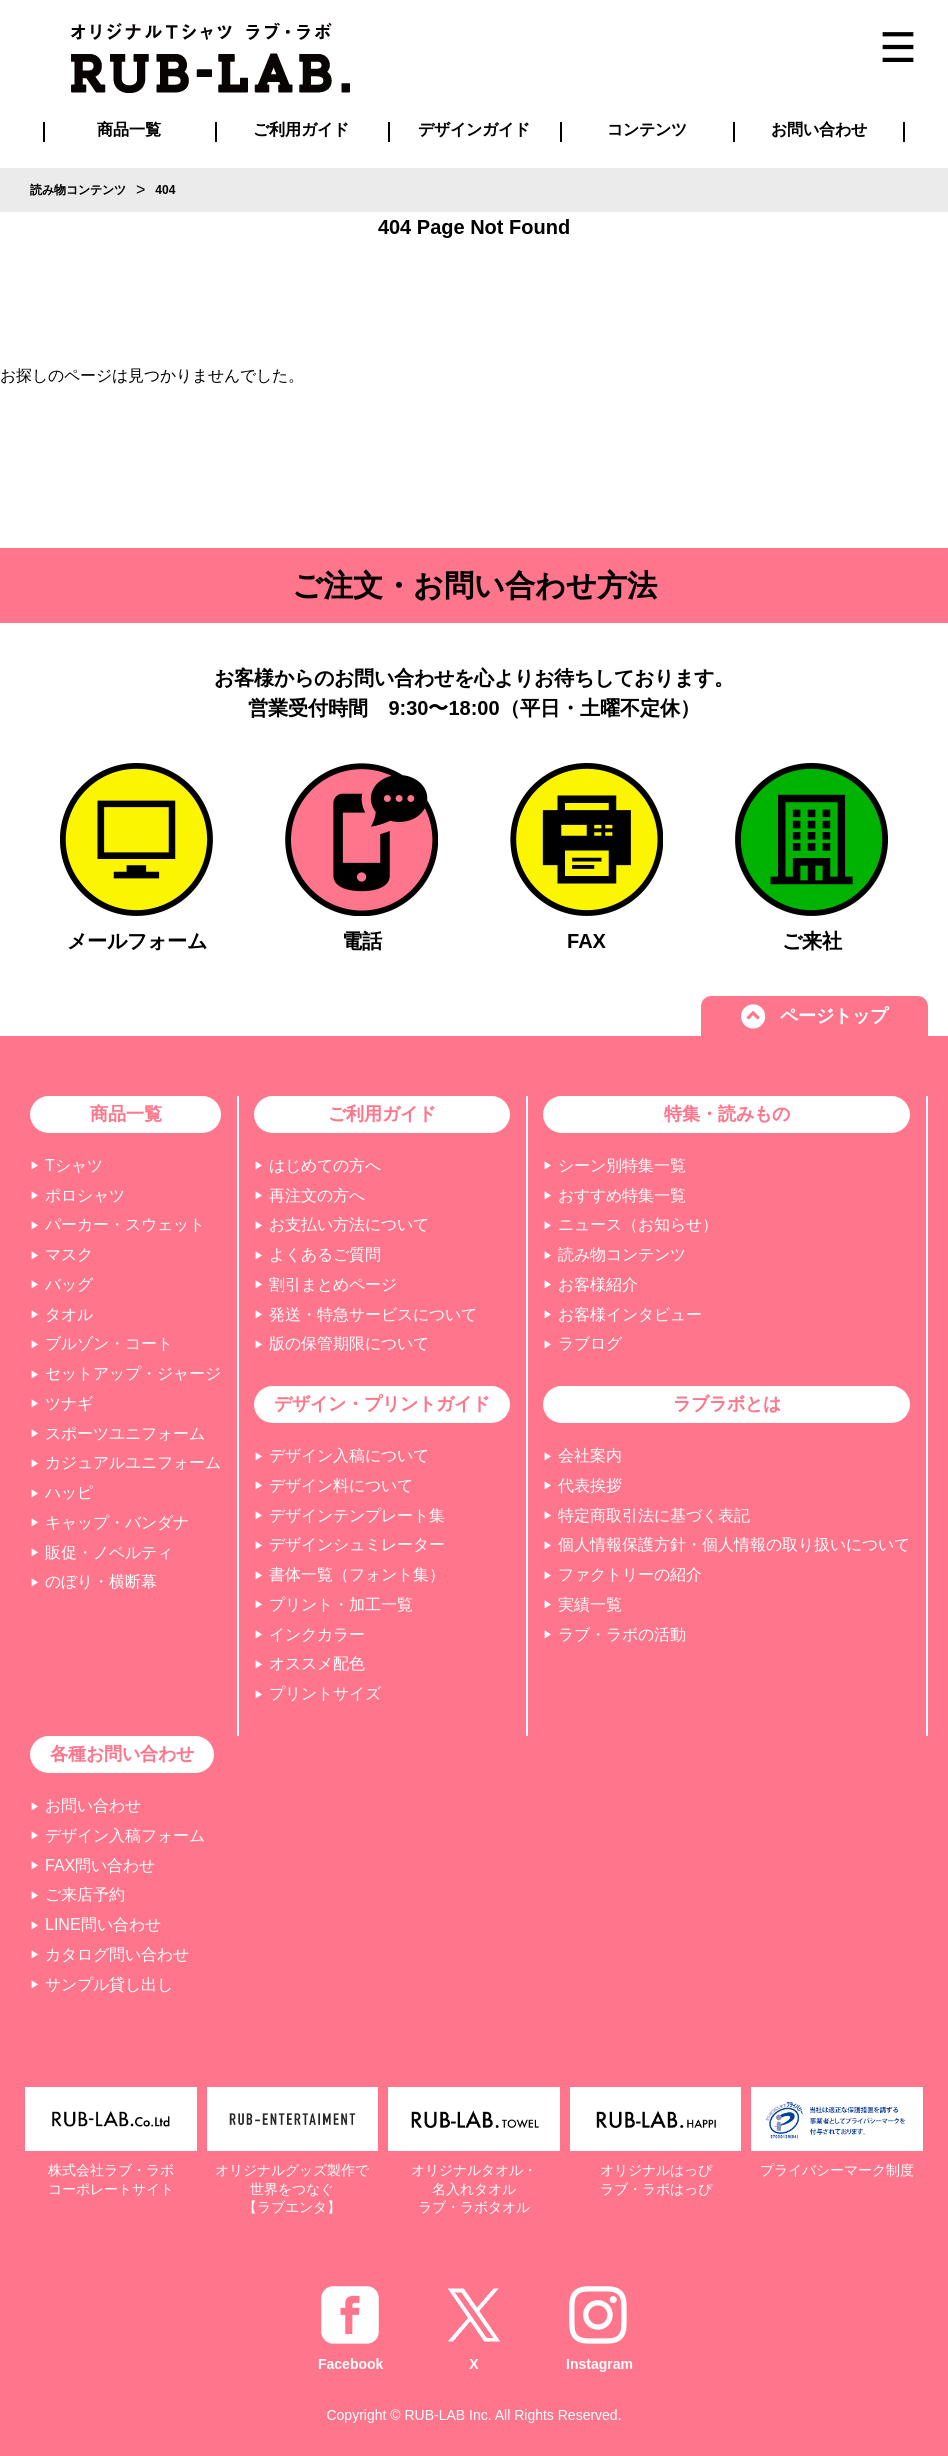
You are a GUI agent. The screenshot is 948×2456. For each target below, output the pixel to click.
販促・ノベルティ (109, 1552)
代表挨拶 (590, 1485)
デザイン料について (341, 1485)
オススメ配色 (317, 1663)
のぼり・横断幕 (101, 1581)
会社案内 (590, 1455)
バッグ (69, 1284)
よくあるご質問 (325, 1254)
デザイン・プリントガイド (382, 1404)
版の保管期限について (349, 1343)
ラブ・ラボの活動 (622, 1634)
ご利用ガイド (382, 1114)
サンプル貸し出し (109, 1984)
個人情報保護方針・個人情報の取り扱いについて (734, 1544)
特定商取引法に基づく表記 (654, 1515)
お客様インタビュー (630, 1314)
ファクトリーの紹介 (630, 1574)
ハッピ (69, 1492)
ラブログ (590, 1343)
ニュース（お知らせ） (638, 1224)
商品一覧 (129, 129)
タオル (69, 1314)
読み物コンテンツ (622, 1254)
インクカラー (317, 1634)
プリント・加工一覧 (341, 1604)
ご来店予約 (85, 1894)
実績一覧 (590, 1604)
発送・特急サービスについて (373, 1314)
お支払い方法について (349, 1224)
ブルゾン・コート (109, 1343)
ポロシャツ (85, 1195)
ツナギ (69, 1403)
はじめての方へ (325, 1165)
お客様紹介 (598, 1284)
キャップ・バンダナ (117, 1522)
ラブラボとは (727, 1404)
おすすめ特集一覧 (622, 1195)
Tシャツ (74, 1165)
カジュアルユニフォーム (133, 1462)
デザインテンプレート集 (357, 1515)
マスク (69, 1254)
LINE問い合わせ (103, 1924)
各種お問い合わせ (122, 1754)
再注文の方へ (317, 1195)
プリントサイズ (325, 1693)
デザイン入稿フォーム (125, 1835)
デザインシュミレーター (357, 1544)
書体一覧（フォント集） (357, 1574)
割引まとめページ (333, 1284)
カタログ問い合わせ (117, 1954)
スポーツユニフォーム (125, 1433)
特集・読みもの (727, 1114)
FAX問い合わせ (100, 1865)
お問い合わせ (93, 1805)
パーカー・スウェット (125, 1224)
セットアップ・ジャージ (133, 1373)
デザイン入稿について (349, 1455)
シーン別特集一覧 (622, 1165)
